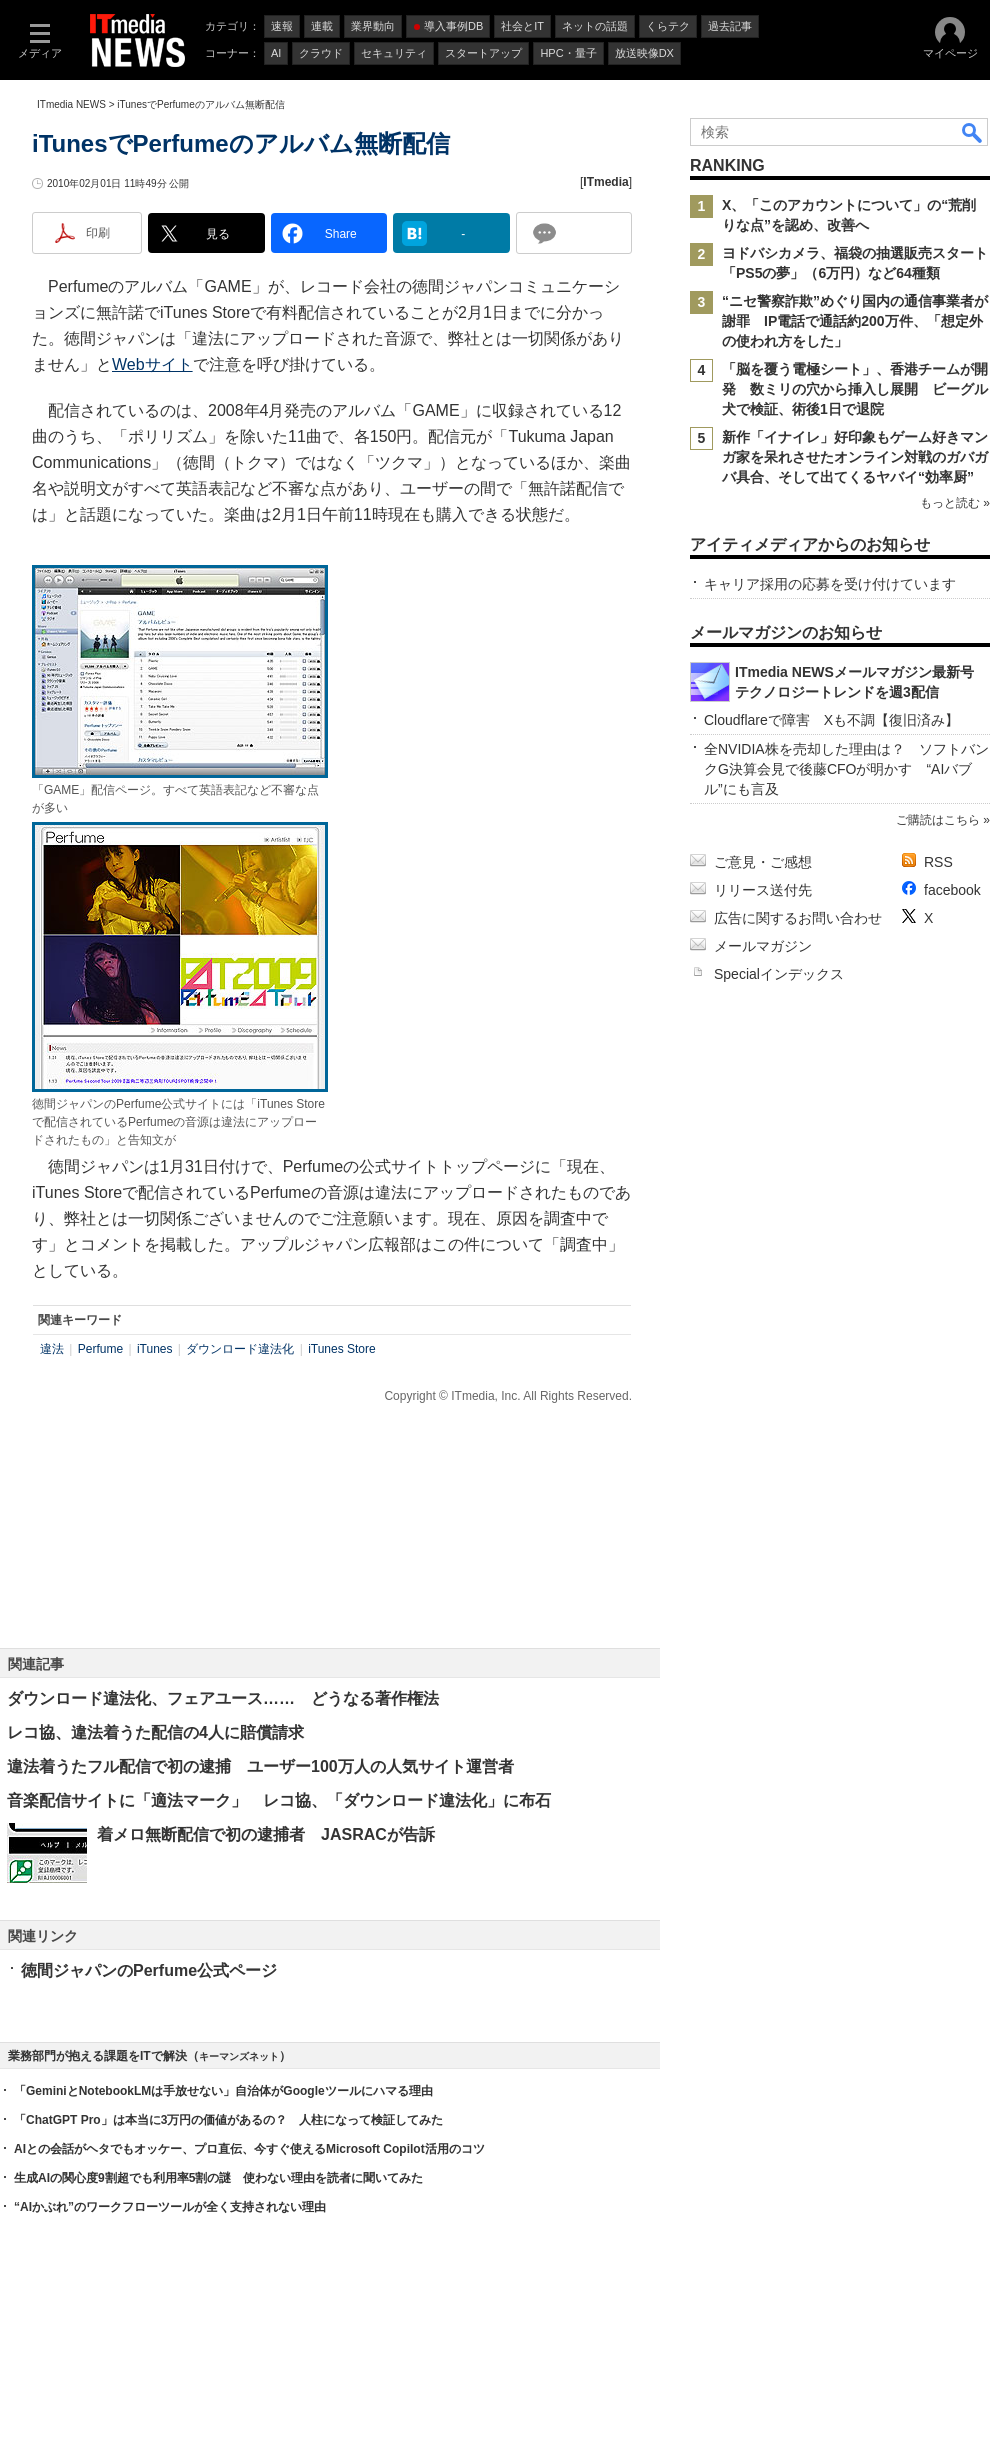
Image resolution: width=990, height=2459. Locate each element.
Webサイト (152, 364)
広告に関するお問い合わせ (798, 918)
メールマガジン (763, 946)
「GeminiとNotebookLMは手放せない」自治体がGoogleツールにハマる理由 (223, 2091)
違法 (52, 1349)
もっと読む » (955, 503)
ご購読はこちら (938, 820)
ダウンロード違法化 (240, 1349)
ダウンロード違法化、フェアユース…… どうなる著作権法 (223, 1698)
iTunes (155, 1349)
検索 (973, 132)
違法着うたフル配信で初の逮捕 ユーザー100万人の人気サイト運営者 (260, 1766)
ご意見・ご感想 (763, 862)
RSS (938, 862)
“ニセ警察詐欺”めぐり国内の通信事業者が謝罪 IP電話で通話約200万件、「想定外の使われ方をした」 (855, 321)
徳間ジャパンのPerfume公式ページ (149, 1970)
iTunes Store (342, 1349)
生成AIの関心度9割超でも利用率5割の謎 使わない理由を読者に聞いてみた (218, 2178)
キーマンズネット (239, 2056)
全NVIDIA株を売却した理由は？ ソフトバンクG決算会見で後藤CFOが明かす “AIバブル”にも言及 (846, 769)
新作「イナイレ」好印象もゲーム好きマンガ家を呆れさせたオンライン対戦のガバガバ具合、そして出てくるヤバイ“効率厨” (855, 457)
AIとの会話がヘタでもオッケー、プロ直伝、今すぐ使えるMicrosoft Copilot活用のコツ (249, 2149)
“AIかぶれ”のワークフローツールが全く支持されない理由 (170, 2207)
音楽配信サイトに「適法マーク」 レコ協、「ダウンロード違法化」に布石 (279, 1800)
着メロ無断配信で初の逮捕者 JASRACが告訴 (266, 1834)
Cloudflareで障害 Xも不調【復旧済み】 (831, 720)
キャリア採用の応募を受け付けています (830, 584)
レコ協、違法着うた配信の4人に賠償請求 (155, 1732)
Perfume (100, 1349)
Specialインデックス (779, 974)
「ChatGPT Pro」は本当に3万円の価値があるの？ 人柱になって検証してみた (228, 2120)
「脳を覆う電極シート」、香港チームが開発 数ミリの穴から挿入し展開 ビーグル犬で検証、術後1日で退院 (855, 389)
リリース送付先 (763, 890)
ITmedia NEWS (71, 104)
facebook (952, 890)
